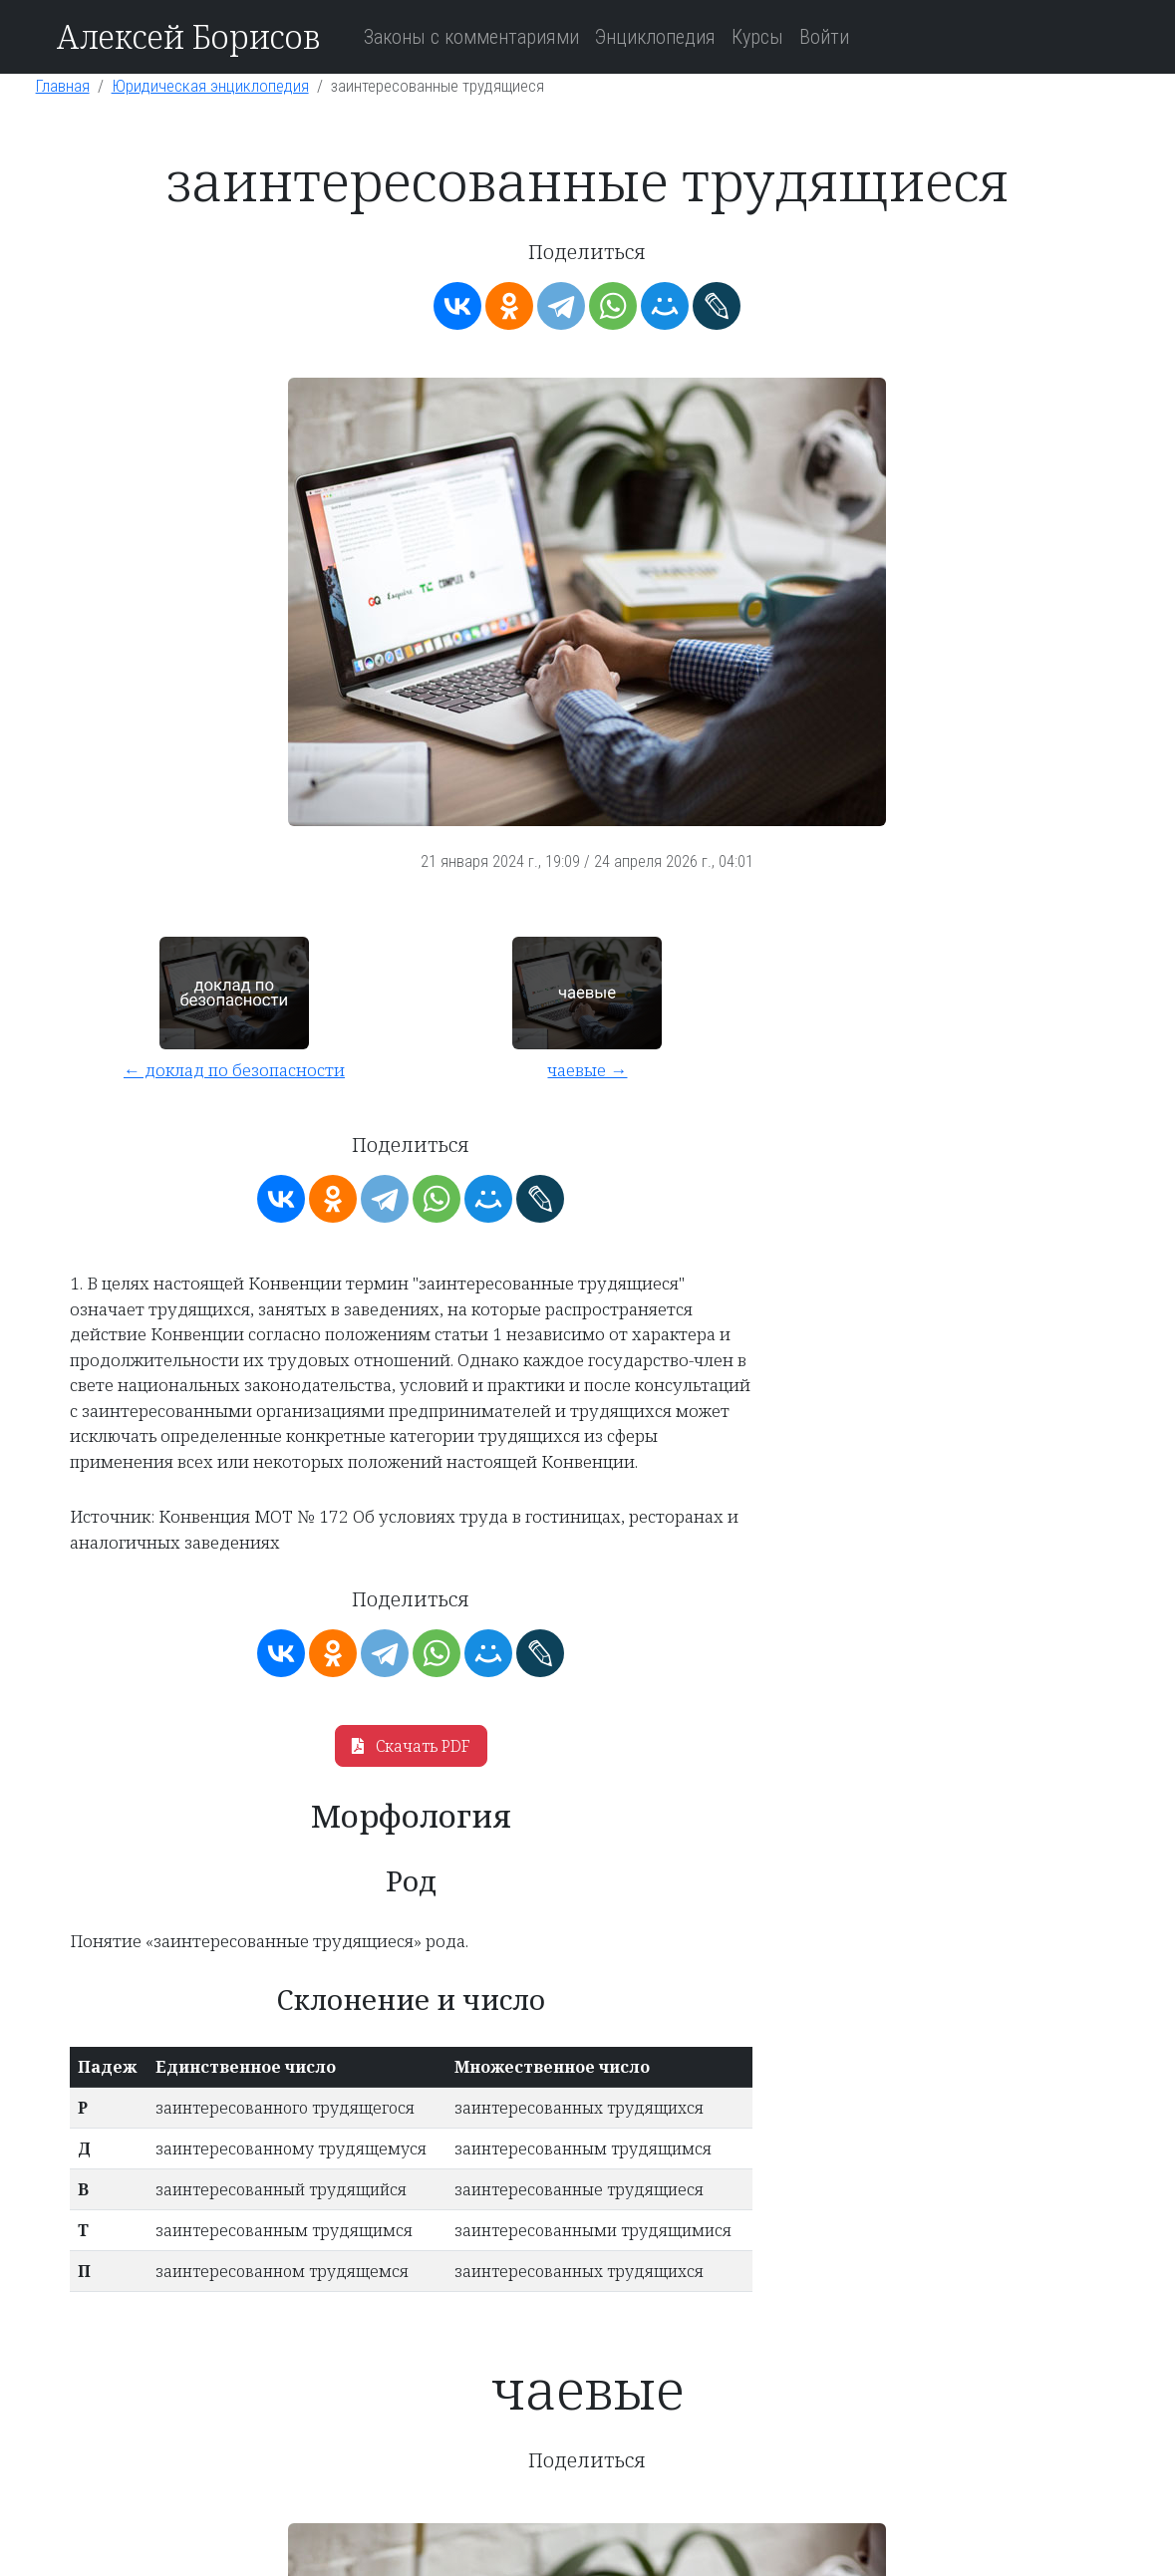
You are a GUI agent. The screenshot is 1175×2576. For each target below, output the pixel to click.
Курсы (757, 37)
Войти (824, 37)
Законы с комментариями (471, 37)
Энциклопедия (655, 37)
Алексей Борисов (188, 36)
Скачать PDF (411, 1746)
